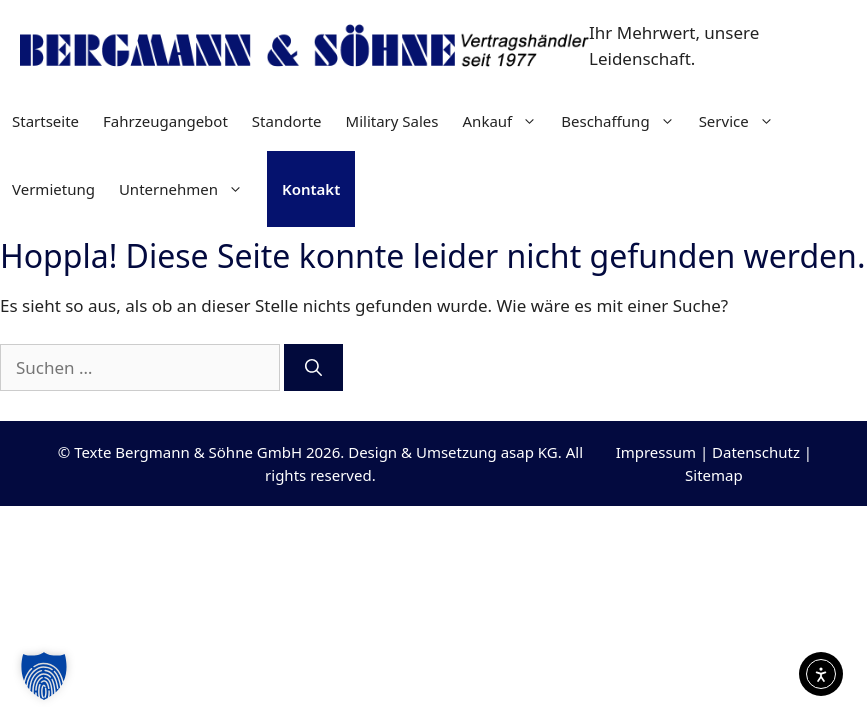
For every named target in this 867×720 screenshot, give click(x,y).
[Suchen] (313, 368)
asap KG (529, 452)
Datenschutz (756, 452)
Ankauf (506, 121)
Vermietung (53, 189)
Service (742, 121)
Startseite (45, 121)
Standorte (287, 121)
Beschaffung (623, 121)
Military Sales (392, 121)
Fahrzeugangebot (165, 121)
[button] (44, 676)
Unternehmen (187, 189)
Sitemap (714, 475)
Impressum (656, 452)
